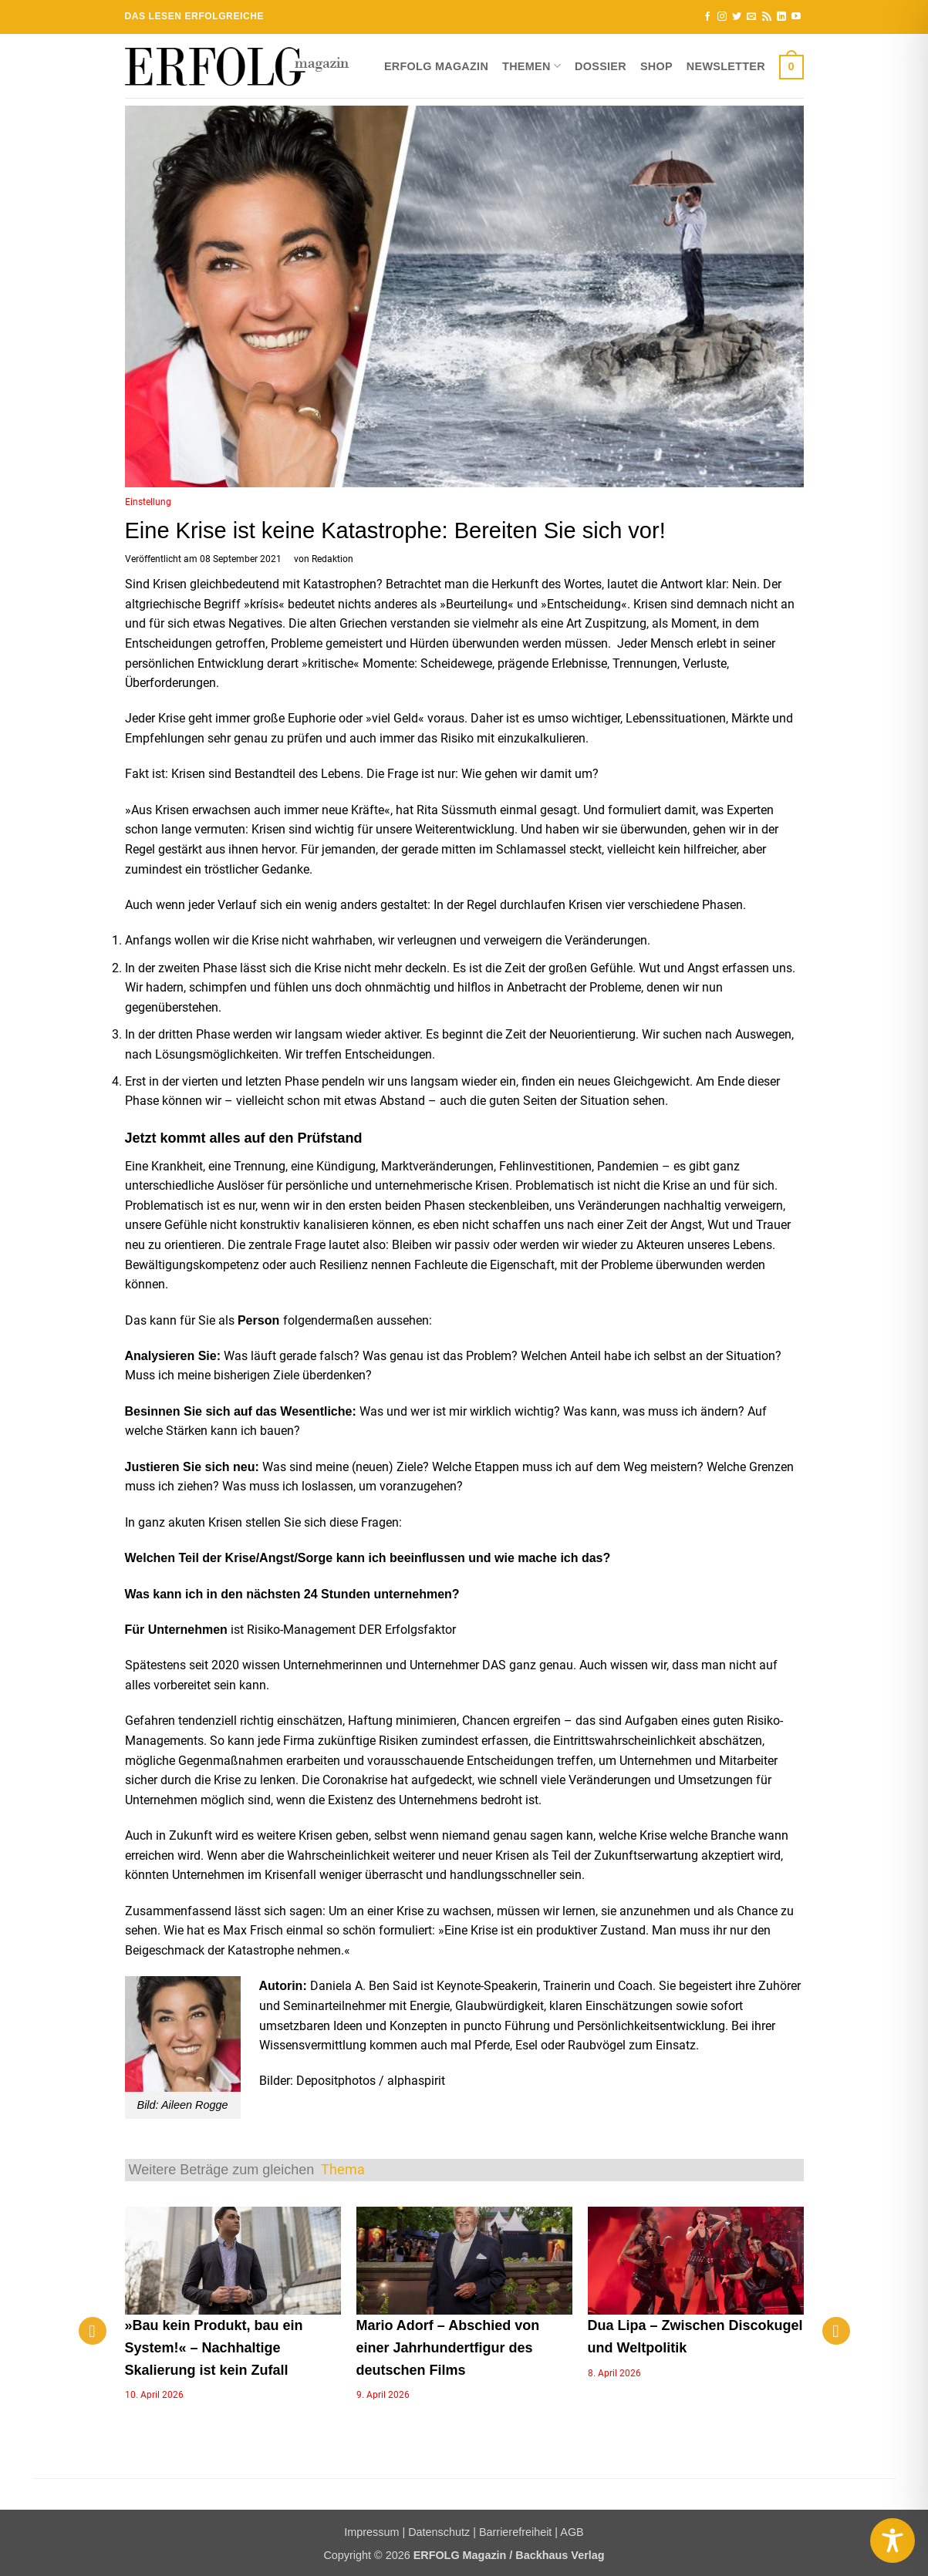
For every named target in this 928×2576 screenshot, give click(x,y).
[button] (791, 66)
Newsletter (726, 66)
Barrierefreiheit (515, 2532)
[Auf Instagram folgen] (722, 17)
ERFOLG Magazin (436, 66)
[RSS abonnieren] (766, 17)
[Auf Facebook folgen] (707, 17)
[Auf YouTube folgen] (796, 17)
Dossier (600, 66)
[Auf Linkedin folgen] (781, 17)
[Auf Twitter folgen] (736, 17)
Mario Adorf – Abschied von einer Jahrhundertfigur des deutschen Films (448, 2348)
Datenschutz (439, 2532)
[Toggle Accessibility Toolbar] (892, 2540)
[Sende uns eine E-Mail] (751, 17)
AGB (571, 2532)
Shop (656, 66)
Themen (531, 66)
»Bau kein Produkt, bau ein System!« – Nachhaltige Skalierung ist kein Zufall (214, 2348)
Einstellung (148, 502)
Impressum (371, 2532)
